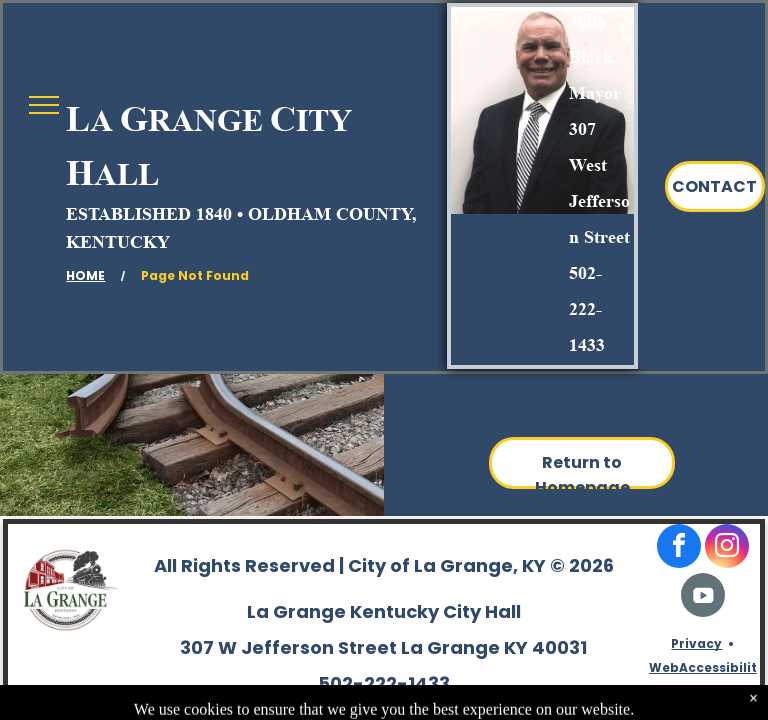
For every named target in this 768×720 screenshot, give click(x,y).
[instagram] (727, 548)
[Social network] (703, 597)
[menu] (44, 105)
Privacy (696, 643)
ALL (126, 174)
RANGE (205, 120)
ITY (324, 120)
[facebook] (679, 548)
